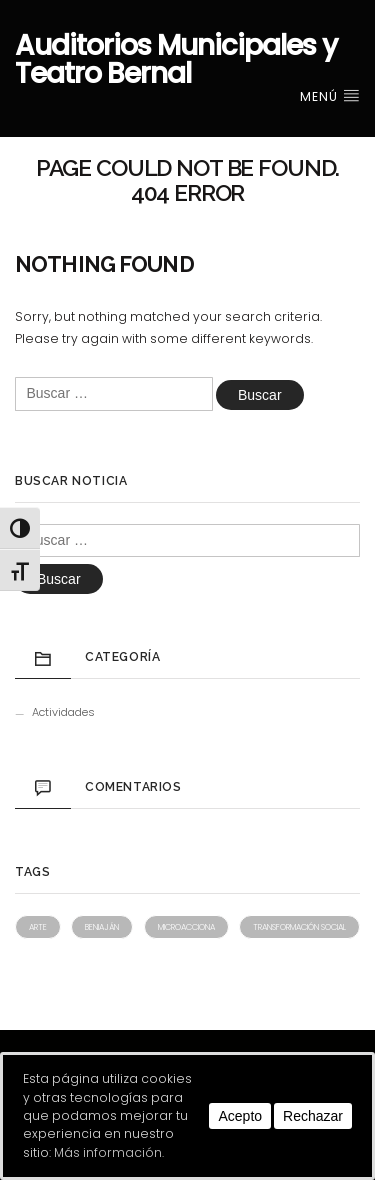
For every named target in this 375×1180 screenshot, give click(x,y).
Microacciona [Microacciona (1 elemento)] (186, 927)
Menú (330, 96)
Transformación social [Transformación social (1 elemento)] (299, 927)
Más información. (109, 1152)
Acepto (240, 1116)
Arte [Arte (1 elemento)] (38, 927)
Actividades (63, 712)
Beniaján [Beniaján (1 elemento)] (102, 927)
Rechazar (313, 1116)
